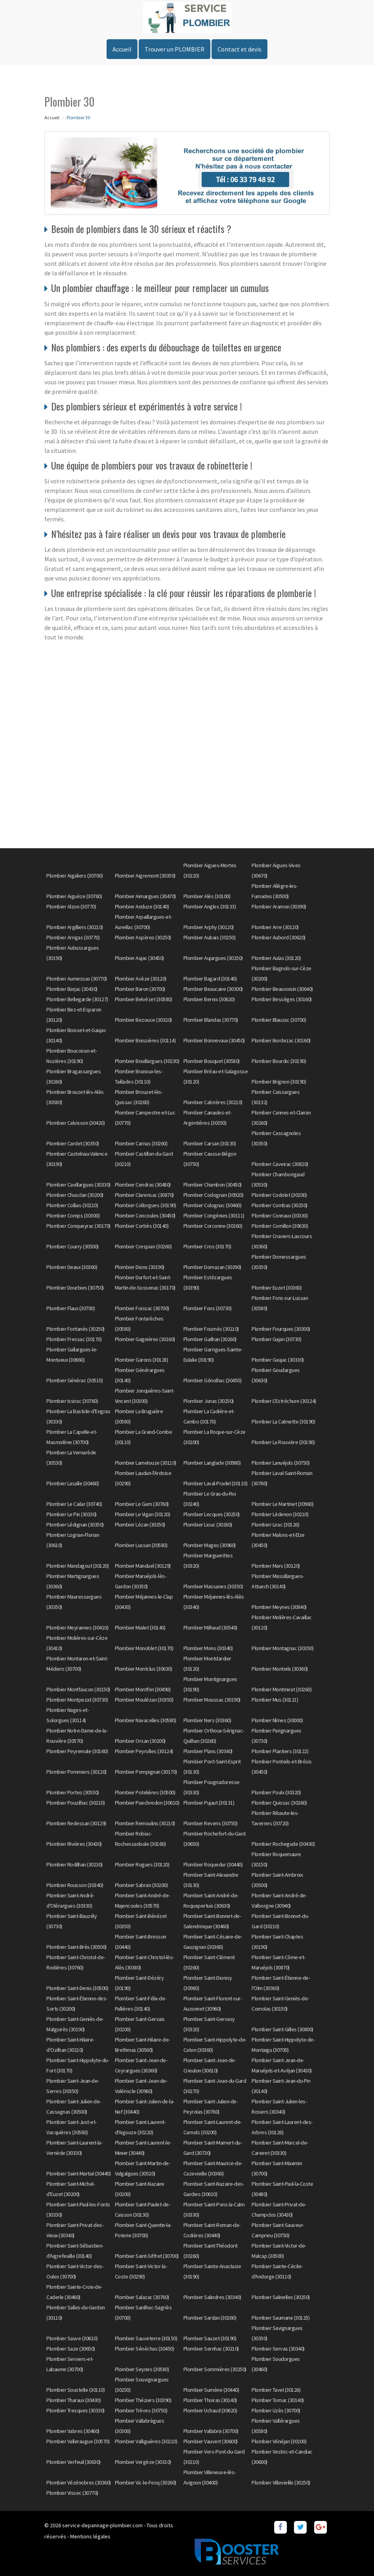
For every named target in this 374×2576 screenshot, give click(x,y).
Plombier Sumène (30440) (211, 2389)
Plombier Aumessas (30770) (76, 978)
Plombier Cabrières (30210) (212, 1102)
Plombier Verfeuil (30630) (73, 2461)
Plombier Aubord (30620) (278, 937)
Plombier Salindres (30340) (212, 2297)
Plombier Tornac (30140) (278, 2400)
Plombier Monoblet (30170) (144, 1648)
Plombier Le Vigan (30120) (142, 1514)
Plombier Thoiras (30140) (210, 2400)
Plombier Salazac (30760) (142, 2297)
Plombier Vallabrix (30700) (211, 2431)
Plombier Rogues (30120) (142, 1864)
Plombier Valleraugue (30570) (77, 2441)
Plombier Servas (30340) (278, 2348)
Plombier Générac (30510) (74, 1380)
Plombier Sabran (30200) (141, 1885)
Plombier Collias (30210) (72, 1205)
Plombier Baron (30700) (140, 988)
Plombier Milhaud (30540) (210, 1627)
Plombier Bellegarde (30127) (77, 999)
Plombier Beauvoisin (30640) (282, 988)
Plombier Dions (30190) (139, 1267)
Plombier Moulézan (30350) (144, 1699)
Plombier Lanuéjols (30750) (280, 1462)
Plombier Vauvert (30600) (210, 2441)
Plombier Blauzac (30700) (279, 1019)
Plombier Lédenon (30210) (280, 1514)
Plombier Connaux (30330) (279, 1215)
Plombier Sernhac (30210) (211, 2348)
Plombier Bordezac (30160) (281, 1040)
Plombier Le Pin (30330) (71, 1514)
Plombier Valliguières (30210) (146, 2441)
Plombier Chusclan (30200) (74, 1194)
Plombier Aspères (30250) (143, 937)
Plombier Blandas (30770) (210, 1019)
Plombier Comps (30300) (72, 1215)
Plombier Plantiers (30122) (280, 1751)
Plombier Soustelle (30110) (75, 2389)
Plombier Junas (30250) (208, 1400)
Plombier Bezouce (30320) (143, 1019)
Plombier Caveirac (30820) (280, 1164)
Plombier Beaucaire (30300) (213, 988)
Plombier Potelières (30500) (145, 1792)
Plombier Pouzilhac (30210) (75, 1802)
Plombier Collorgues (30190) (145, 1205)
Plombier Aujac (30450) (139, 958)
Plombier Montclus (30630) (143, 1668)
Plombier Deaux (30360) (71, 1267)
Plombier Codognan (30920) (213, 1194)
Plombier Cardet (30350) (72, 1143)
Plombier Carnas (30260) (141, 1143)
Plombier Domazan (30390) (212, 1267)
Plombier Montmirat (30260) (281, 1689)
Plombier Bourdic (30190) (279, 1061)
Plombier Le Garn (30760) (142, 1503)
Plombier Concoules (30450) (145, 1215)
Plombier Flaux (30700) (70, 1308)
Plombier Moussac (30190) (211, 1699)
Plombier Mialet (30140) (140, 1627)
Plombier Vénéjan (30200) (279, 2441)
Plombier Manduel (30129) (143, 1565)
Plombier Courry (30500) (72, 1246)
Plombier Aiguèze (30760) (74, 896)
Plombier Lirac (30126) (275, 1524)
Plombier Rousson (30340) (74, 1885)
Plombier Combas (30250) (279, 1205)
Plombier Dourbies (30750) (75, 1287)
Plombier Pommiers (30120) (76, 1771)
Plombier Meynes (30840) (279, 1606)
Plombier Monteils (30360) (280, 1668)
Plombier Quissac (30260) (279, 1802)
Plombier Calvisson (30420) (75, 1122)
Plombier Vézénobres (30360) (78, 2482)
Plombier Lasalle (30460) (72, 1483)
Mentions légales (90, 2536)
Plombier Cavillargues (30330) (78, 1184)
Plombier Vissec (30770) (72, 2492)
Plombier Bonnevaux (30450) (214, 1040)
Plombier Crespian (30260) (143, 1246)
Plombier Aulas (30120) (276, 958)
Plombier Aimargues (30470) (145, 896)
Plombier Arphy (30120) (208, 927)
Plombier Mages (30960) (209, 1545)
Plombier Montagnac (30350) (282, 1648)
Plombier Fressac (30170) (73, 1339)
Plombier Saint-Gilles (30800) (282, 2029)
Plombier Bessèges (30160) (282, 999)
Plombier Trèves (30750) (141, 2410)
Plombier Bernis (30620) (209, 999)
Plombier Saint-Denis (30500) (77, 1988)
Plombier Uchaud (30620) (210, 2410)
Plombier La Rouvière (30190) (283, 1442)
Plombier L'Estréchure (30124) (284, 1400)
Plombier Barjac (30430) (71, 988)
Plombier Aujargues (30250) (213, 958)
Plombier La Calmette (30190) (283, 1421)
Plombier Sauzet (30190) (210, 2338)
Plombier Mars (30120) (276, 1565)
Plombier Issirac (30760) (72, 1400)
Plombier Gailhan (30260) (210, 1339)
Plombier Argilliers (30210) (74, 927)
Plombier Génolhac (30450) (212, 1380)
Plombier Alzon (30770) (71, 906)
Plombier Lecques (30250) (211, 1514)
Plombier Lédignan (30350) (75, 1524)
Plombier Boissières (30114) (145, 1040)
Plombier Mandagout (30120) (77, 1565)
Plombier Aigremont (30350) (145, 875)
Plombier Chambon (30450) (212, 1184)
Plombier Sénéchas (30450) (144, 2348)
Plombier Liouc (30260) (207, 1524)
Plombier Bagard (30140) (210, 978)
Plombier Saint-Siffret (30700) (147, 2255)
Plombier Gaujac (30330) (278, 1359)
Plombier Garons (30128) (141, 1359)
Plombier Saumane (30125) (280, 2317)
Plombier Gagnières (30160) (145, 1339)
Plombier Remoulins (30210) (145, 1823)
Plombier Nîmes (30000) (277, 1720)
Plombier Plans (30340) (208, 1751)
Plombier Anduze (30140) (142, 906)
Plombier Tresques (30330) (75, 2410)
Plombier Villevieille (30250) (281, 2482)
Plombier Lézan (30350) (140, 1524)
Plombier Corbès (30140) (142, 1225)
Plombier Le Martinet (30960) (282, 1503)
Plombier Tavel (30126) (276, 2389)
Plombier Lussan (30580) (141, 1545)
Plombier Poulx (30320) (276, 1792)
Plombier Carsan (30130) (209, 1143)
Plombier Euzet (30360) (276, 1287)
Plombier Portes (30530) (72, 1792)
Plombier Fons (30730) (207, 1308)
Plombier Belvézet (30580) (143, 999)
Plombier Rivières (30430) (74, 1843)
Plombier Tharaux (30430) (73, 2400)
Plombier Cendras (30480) (143, 1184)
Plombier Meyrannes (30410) (77, 1627)
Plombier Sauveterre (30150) (146, 2338)
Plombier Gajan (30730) (276, 1339)
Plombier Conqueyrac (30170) (78, 1225)
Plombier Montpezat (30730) (77, 1699)
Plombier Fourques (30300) (281, 1328)
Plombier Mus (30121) (275, 1699)
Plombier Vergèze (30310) (143, 2461)
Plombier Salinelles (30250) (281, 2297)
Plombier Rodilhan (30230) (74, 1864)
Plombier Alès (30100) (207, 896)
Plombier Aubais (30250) (209, 937)
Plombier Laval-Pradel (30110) (215, 1483)
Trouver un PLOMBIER (174, 49)
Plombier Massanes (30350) (213, 1586)
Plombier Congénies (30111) (213, 1215)
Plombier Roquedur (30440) (213, 1864)
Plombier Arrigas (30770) (72, 937)
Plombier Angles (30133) (209, 906)
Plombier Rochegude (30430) (283, 1843)
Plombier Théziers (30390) (143, 2400)
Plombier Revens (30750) (210, 1823)
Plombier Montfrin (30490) (143, 1689)
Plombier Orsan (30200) (140, 1740)
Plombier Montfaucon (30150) (78, 1689)
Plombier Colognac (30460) (212, 1205)
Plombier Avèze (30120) (140, 978)
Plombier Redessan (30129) (76, 1823)
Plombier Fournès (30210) (211, 1328)
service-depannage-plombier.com (102, 2525)
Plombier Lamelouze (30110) (145, 1462)
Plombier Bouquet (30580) (211, 1061)
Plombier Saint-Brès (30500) (76, 1946)
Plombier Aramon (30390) (279, 906)
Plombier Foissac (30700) (142, 1308)
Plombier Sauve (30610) (71, 2338)
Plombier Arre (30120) (275, 927)
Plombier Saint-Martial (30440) (78, 2173)
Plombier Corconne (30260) (212, 1225)
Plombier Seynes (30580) (142, 2369)
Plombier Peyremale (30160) (77, 1751)
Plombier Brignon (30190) (279, 1081)
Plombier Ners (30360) (207, 1720)
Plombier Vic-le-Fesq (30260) (145, 2482)
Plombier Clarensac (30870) (144, 1194)
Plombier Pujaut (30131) (209, 1802)
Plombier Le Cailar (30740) (74, 1503)
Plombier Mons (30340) (208, 1648)
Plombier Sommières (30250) (214, 2369)
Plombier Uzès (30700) (276, 2410)
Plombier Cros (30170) (207, 1246)
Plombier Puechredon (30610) (147, 1802)
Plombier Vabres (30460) (72, 2431)
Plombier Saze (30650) (70, 2348)
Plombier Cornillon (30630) (280, 1225)
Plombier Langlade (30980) (212, 1462)
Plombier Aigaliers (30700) (74, 875)
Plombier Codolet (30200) (279, 1194)
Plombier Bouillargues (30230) (147, 1061)
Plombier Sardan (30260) (210, 2317)
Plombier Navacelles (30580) (145, 1720)
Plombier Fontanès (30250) (75, 1328)
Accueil (122, 49)
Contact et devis (239, 49)
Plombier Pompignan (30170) (146, 1771)
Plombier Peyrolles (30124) (144, 1751)
